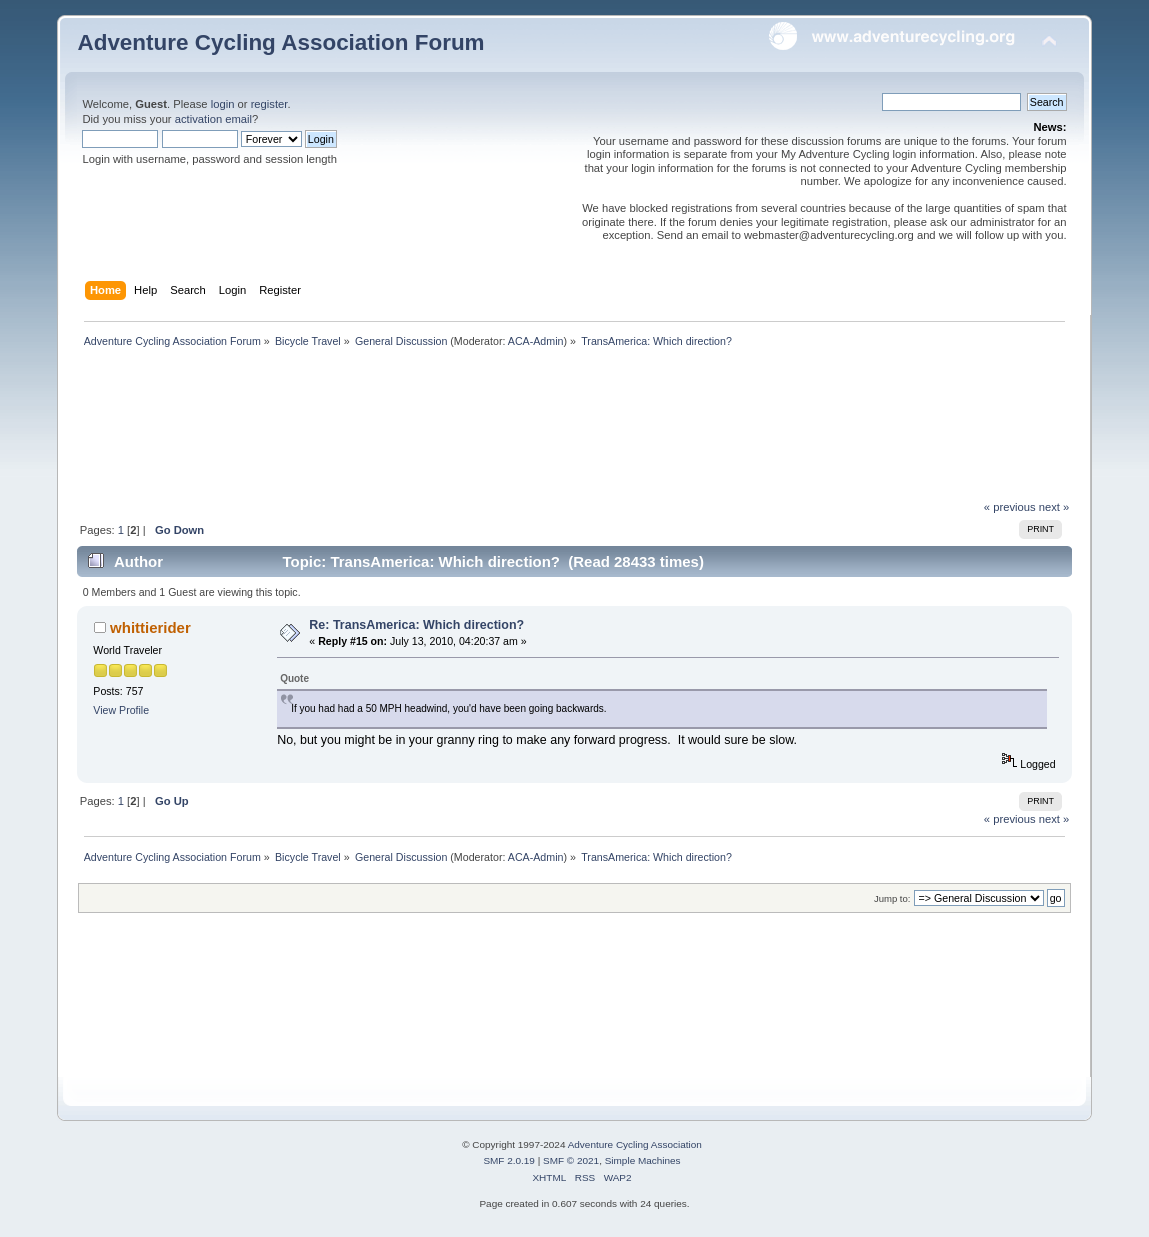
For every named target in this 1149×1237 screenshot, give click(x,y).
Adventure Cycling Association (635, 1144)
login (223, 104)
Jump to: (892, 898)
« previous (1010, 507)
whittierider (150, 627)
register (269, 104)
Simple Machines (643, 1160)
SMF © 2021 (571, 1160)
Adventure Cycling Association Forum (280, 42)
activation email (213, 119)
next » (1054, 507)
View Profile (121, 710)
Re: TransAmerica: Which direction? (416, 625)
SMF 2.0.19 (509, 1160)
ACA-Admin (536, 341)
